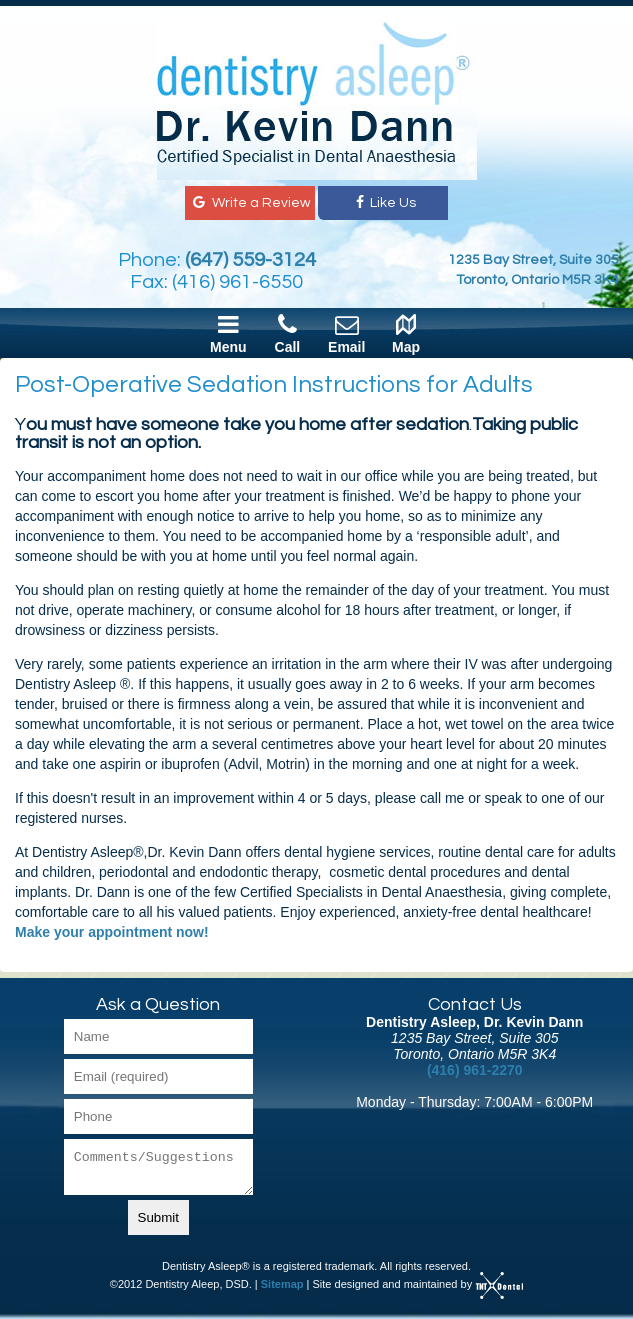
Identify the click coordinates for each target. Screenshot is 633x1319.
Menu (228, 333)
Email (346, 333)
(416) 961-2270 (475, 1070)
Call (288, 333)
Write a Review (249, 203)
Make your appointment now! (112, 932)
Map (406, 333)
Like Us (384, 203)
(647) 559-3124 (250, 260)
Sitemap (282, 1284)
